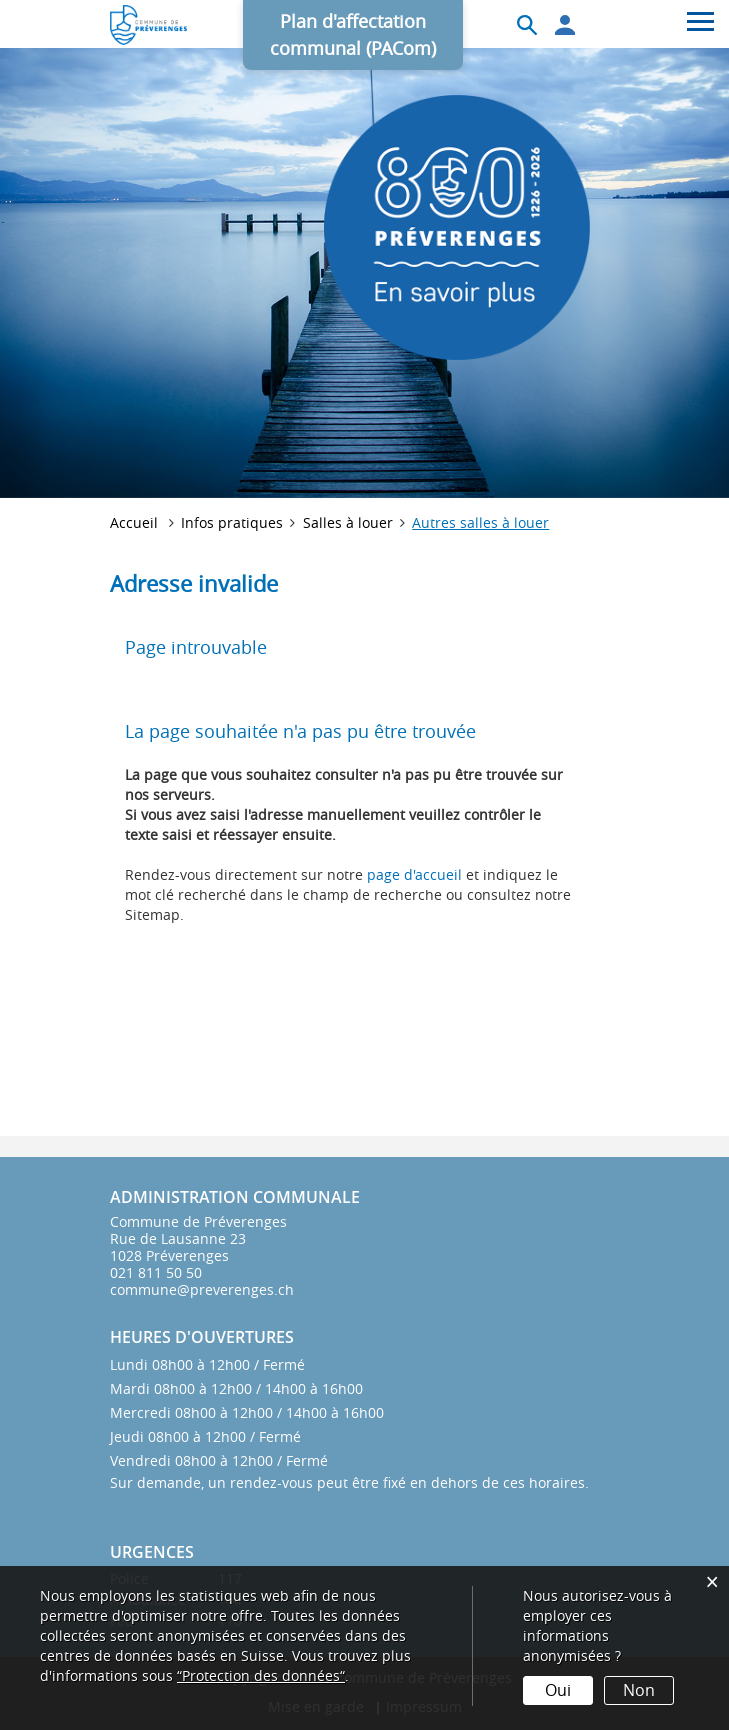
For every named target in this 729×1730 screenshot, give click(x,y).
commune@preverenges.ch (202, 1289)
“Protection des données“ (261, 1675)
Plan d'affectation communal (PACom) (353, 34)
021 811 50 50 (156, 1272)
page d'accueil (414, 874)
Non (639, 1690)
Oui (558, 1690)
